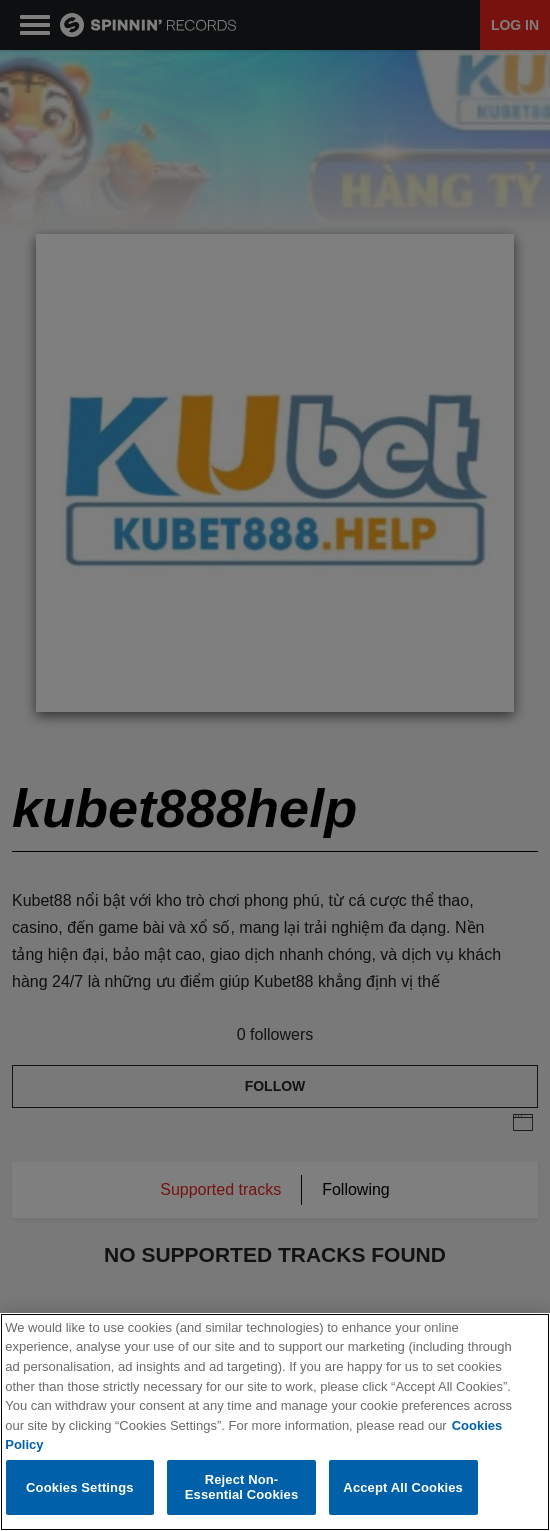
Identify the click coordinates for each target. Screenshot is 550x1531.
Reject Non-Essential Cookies (241, 1487)
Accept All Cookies (403, 1487)
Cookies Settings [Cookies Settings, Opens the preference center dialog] (80, 1487)
